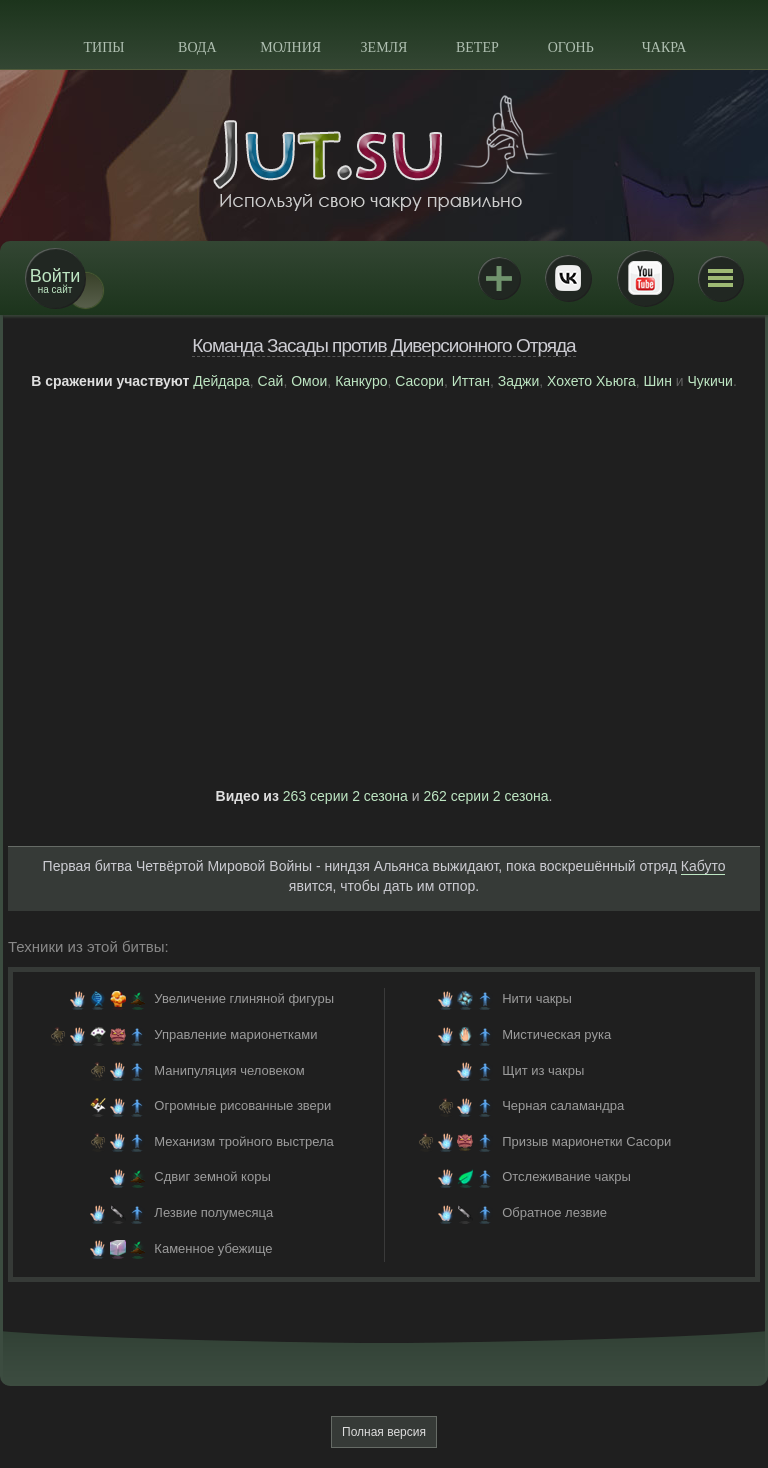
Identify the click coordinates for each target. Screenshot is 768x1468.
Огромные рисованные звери (242, 1105)
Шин (658, 381)
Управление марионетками (235, 1034)
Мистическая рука (556, 1034)
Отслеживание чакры (566, 1176)
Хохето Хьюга (591, 381)
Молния (290, 47)
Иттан (471, 381)
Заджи (519, 381)
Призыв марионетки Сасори (586, 1141)
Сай (271, 381)
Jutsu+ (499, 278)
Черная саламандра (563, 1105)
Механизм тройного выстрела (243, 1141)
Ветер (477, 47)
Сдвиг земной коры (212, 1176)
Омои (309, 381)
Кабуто (703, 866)
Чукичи (710, 381)
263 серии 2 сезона (345, 796)
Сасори (419, 381)
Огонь (571, 47)
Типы (103, 47)
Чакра (664, 47)
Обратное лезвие (554, 1212)
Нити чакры (537, 998)
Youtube (645, 278)
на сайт (55, 280)
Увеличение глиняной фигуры (244, 998)
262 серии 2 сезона (486, 796)
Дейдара (221, 381)
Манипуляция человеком (229, 1070)
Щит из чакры (543, 1070)
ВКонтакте (568, 278)
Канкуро (361, 381)
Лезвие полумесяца (213, 1212)
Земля (384, 47)
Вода (197, 47)
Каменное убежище (213, 1248)
